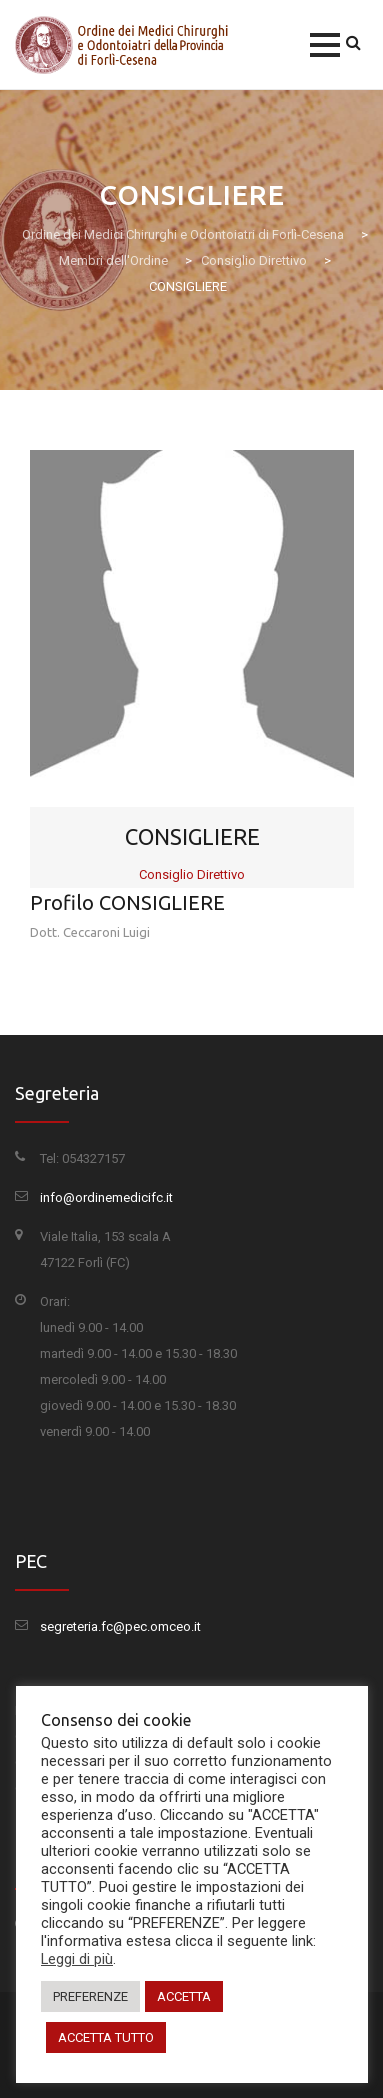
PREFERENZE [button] (90, 1996)
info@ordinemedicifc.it (106, 1197)
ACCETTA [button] (184, 1996)
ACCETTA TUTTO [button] (106, 2037)
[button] (325, 45)
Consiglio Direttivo (192, 874)
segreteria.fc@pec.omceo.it (120, 1626)
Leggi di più (77, 1959)
